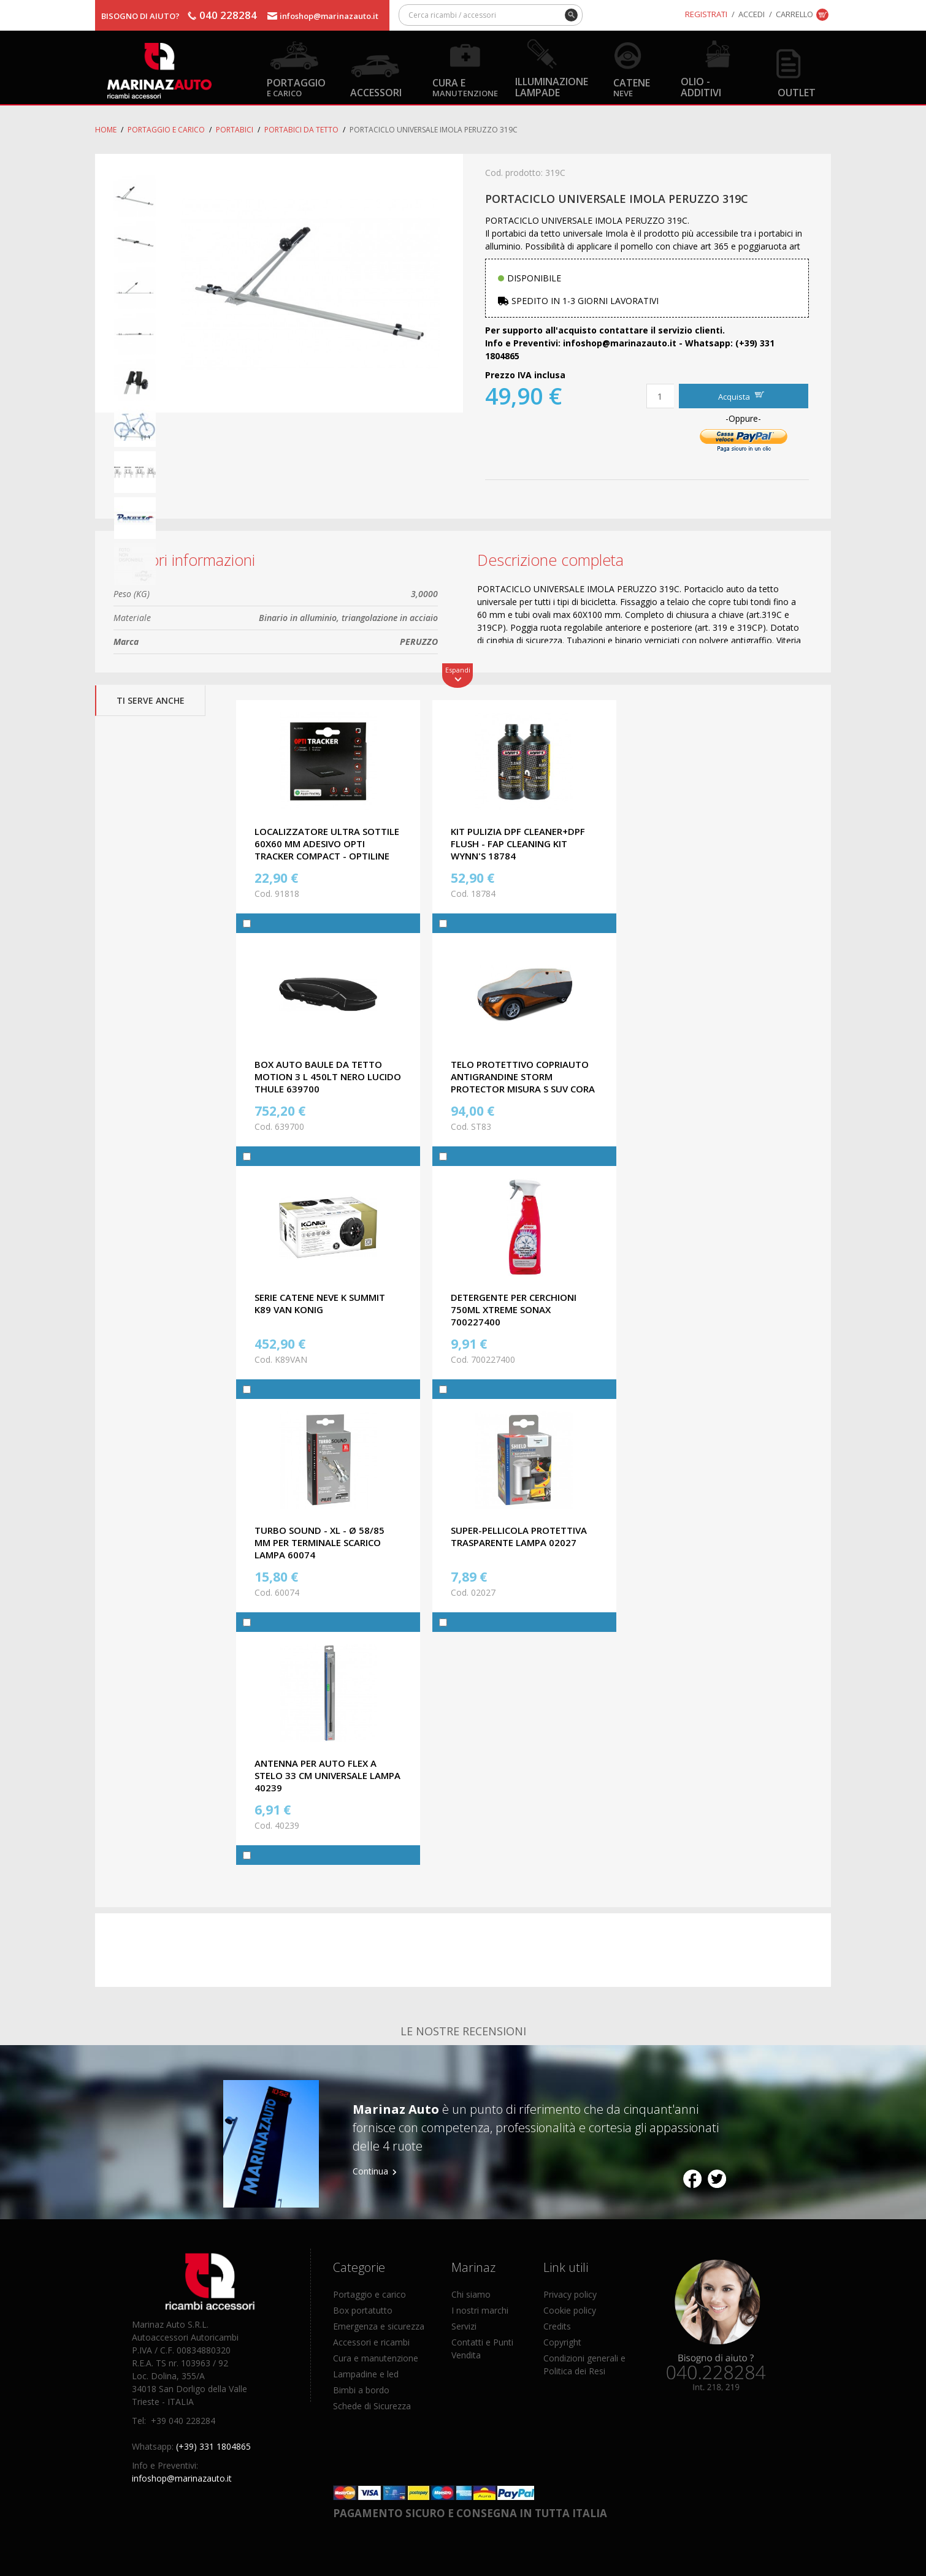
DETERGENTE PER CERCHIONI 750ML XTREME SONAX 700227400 (513, 1309)
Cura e (465, 86)
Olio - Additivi (701, 86)
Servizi (463, 2326)
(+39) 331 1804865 (213, 2446)
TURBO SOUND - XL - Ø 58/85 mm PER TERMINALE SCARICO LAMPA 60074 (319, 1542)
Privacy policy (570, 2294)
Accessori (376, 92)
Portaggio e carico (166, 129)
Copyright (562, 2342)
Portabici (234, 129)
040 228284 (228, 15)
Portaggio (296, 86)
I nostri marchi (479, 2310)
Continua (370, 2171)
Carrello (794, 14)
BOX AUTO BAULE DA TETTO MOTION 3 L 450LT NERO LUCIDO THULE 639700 (327, 1076)
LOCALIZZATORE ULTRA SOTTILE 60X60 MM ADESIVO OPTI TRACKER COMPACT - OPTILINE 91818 (326, 849)
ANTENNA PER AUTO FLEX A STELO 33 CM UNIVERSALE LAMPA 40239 (327, 1775)
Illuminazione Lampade (551, 86)
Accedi (751, 14)
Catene (631, 86)
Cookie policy (569, 2310)
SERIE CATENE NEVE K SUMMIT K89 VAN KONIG (319, 1303)
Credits (557, 2326)
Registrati (706, 14)
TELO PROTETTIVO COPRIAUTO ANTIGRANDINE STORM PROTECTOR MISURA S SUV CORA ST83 (523, 1082)
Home (106, 129)
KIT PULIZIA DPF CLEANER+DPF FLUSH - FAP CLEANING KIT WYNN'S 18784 (518, 843)
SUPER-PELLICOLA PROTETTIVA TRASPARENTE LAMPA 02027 (519, 1536)
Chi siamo (471, 2294)
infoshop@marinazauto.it (329, 15)
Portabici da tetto (301, 129)
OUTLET (797, 92)
